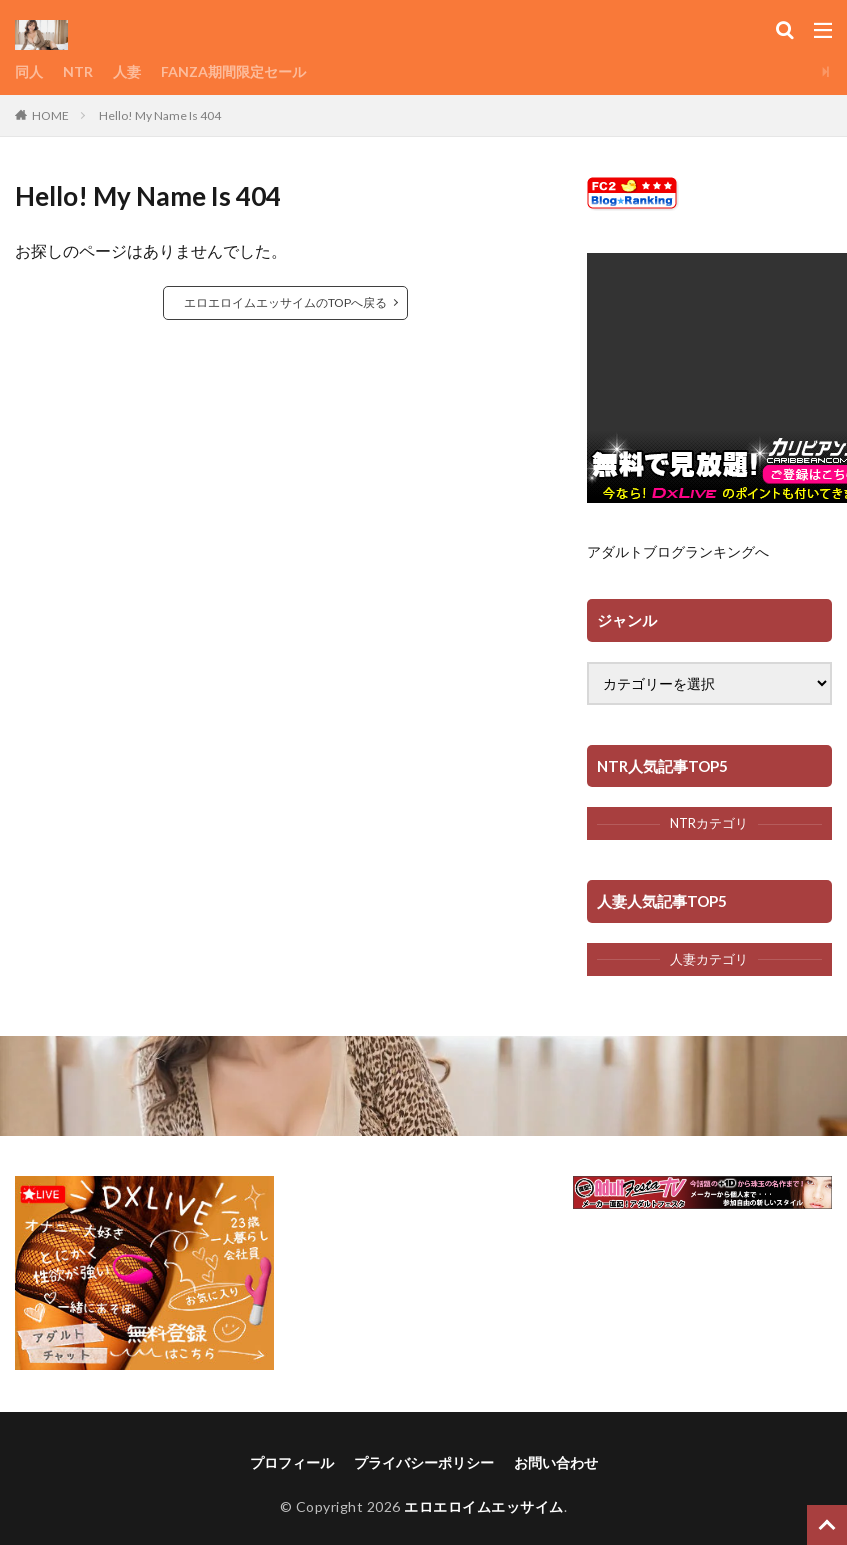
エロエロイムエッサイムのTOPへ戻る (285, 302)
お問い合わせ (556, 1462)
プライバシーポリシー (424, 1462)
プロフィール (292, 1462)
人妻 (127, 71)
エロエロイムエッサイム (484, 1506)
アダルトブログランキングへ (678, 551)
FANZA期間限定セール (233, 71)
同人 (29, 71)
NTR (78, 71)
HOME (50, 115)
